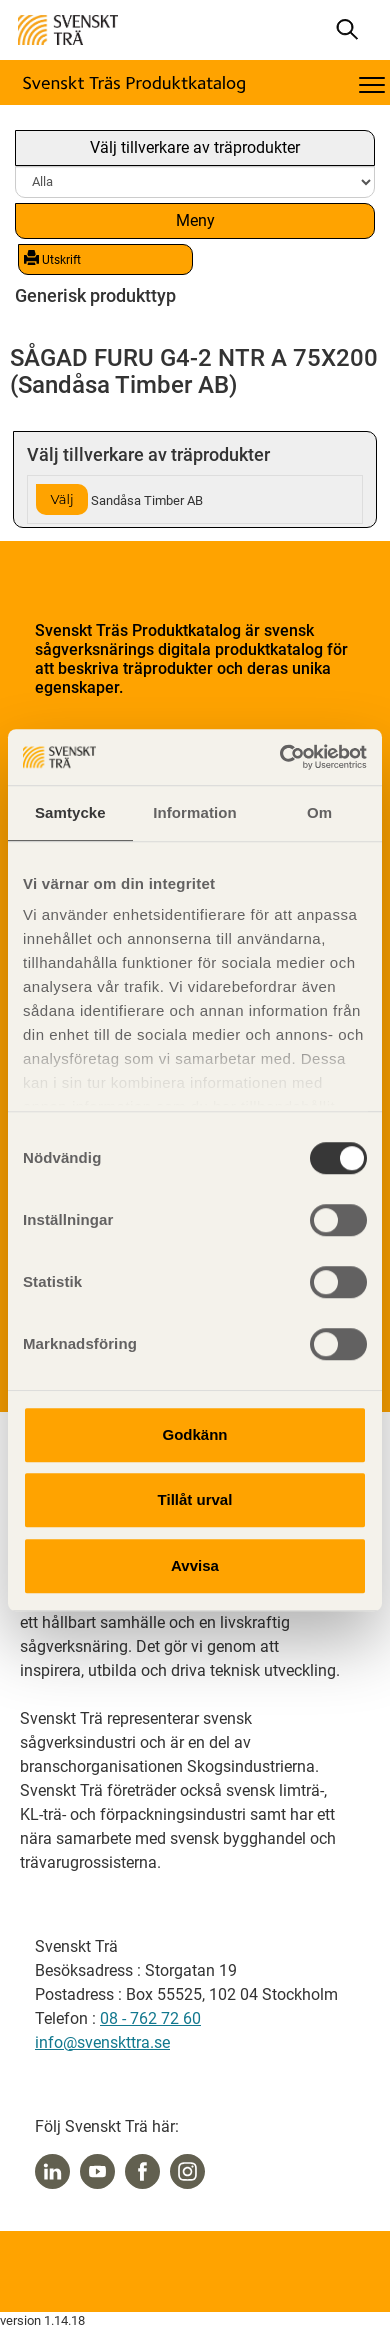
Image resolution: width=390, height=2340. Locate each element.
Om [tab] (319, 812)
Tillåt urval (195, 1499)
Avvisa (195, 1565)
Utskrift (52, 259)
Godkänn (194, 1434)
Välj (61, 499)
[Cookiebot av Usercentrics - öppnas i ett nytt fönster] (280, 757)
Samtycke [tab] (70, 812)
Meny (195, 220)
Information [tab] (195, 812)
